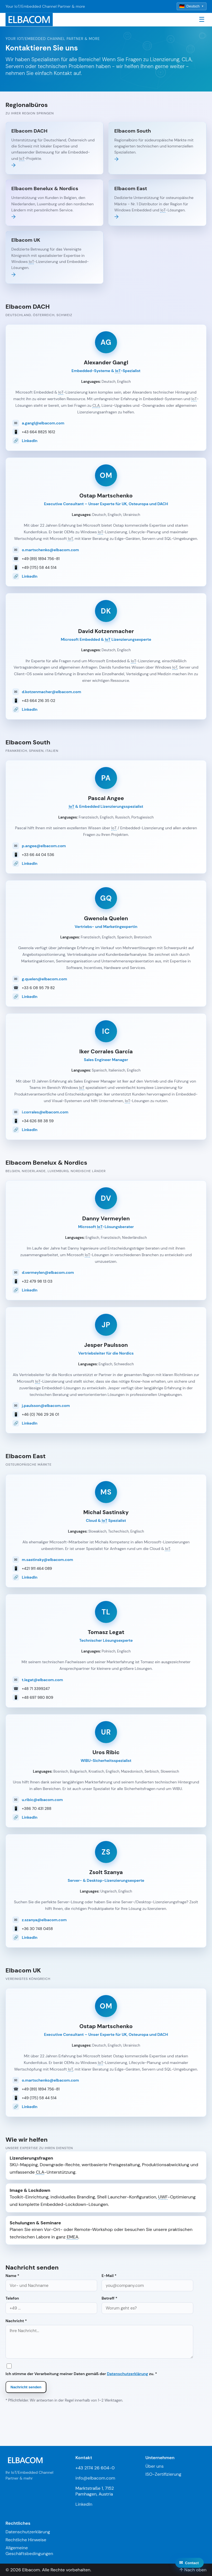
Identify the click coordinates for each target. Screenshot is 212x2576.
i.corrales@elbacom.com (45, 1112)
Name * (51, 2282)
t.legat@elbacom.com (42, 1679)
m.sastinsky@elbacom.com (47, 1559)
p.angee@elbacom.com (44, 845)
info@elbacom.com (95, 2478)
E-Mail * (147, 2282)
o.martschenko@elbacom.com (50, 549)
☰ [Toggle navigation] (202, 19)
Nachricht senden (25, 2387)
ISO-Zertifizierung (163, 2474)
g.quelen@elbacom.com (44, 978)
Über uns (154, 2466)
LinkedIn (30, 440)
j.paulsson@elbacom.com (46, 1405)
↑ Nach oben (192, 2570)
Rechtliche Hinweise (26, 2540)
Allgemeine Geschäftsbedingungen (29, 2550)
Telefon (51, 2305)
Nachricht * (99, 2338)
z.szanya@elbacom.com (44, 1919)
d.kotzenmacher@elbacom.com (51, 691)
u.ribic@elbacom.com (42, 1799)
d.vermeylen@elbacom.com (48, 1272)
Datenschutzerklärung (127, 2373)
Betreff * (147, 2305)
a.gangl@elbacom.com (43, 423)
